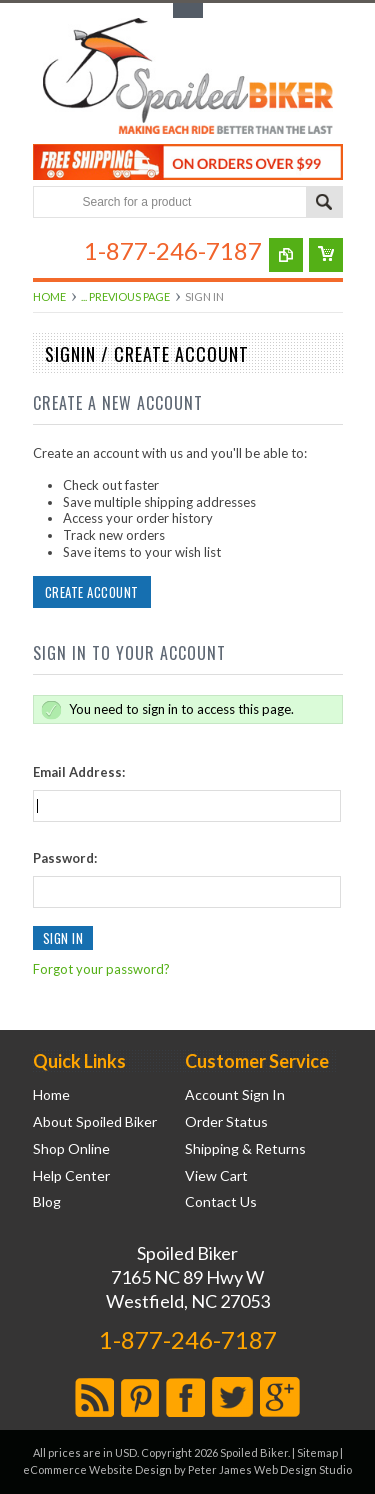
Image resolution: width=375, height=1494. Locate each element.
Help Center (71, 1176)
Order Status (226, 1122)
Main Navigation (50, 250)
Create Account (92, 592)
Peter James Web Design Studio (270, 1469)
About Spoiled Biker (95, 1122)
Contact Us (221, 1202)
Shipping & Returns (245, 1149)
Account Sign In (235, 1095)
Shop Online (71, 1149)
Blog (47, 1202)
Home (49, 296)
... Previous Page (125, 296)
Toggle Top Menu (188, 10)
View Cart (216, 1176)
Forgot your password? (101, 969)
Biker (188, 78)
